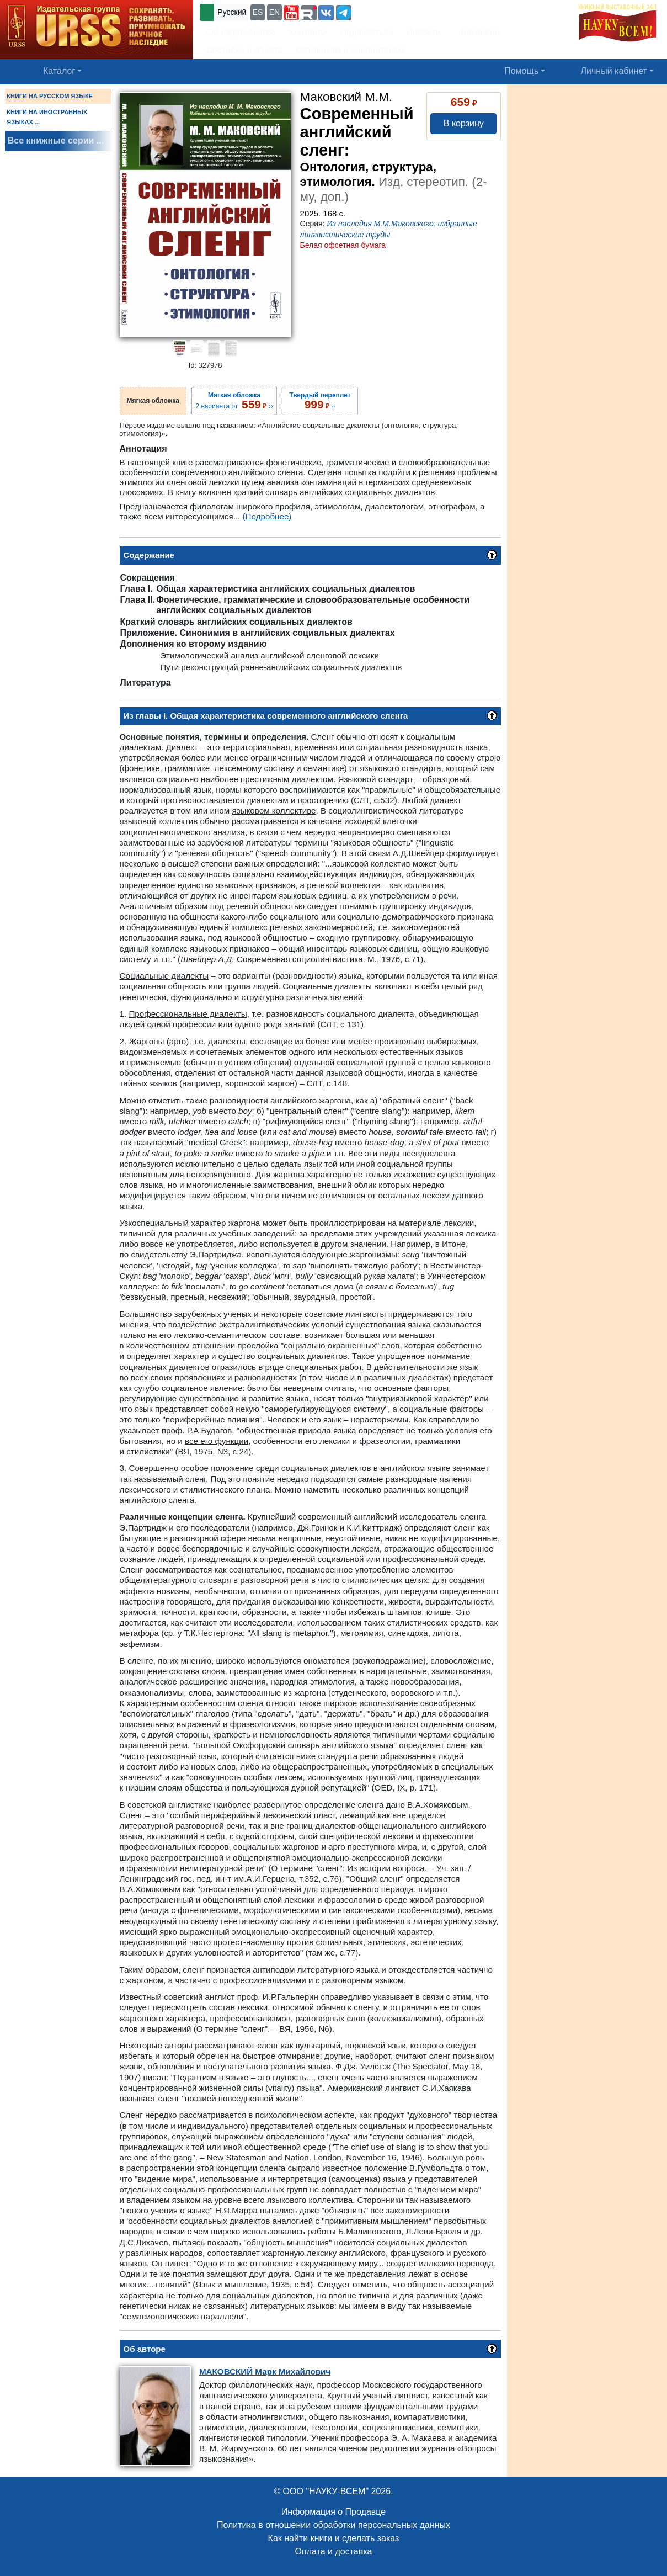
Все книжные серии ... (56, 140)
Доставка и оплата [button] (244, 50)
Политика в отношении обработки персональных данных (333, 2525)
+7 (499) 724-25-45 (394, 11)
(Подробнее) (267, 516)
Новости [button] (424, 32)
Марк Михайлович (264, 2371)
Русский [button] (231, 12)
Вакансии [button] (477, 32)
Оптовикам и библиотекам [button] (350, 50)
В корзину (464, 123)
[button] (291, 12)
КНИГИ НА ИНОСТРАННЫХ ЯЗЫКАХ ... (47, 117)
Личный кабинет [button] (614, 71)
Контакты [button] (308, 32)
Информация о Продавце (333, 2511)
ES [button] (258, 12)
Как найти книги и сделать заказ (333, 2538)
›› (319, 401)
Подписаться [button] (366, 32)
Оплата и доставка (333, 2551)
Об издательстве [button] (241, 32)
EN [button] (274, 12)
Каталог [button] (59, 71)
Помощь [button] (521, 71)
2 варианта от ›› (234, 401)
